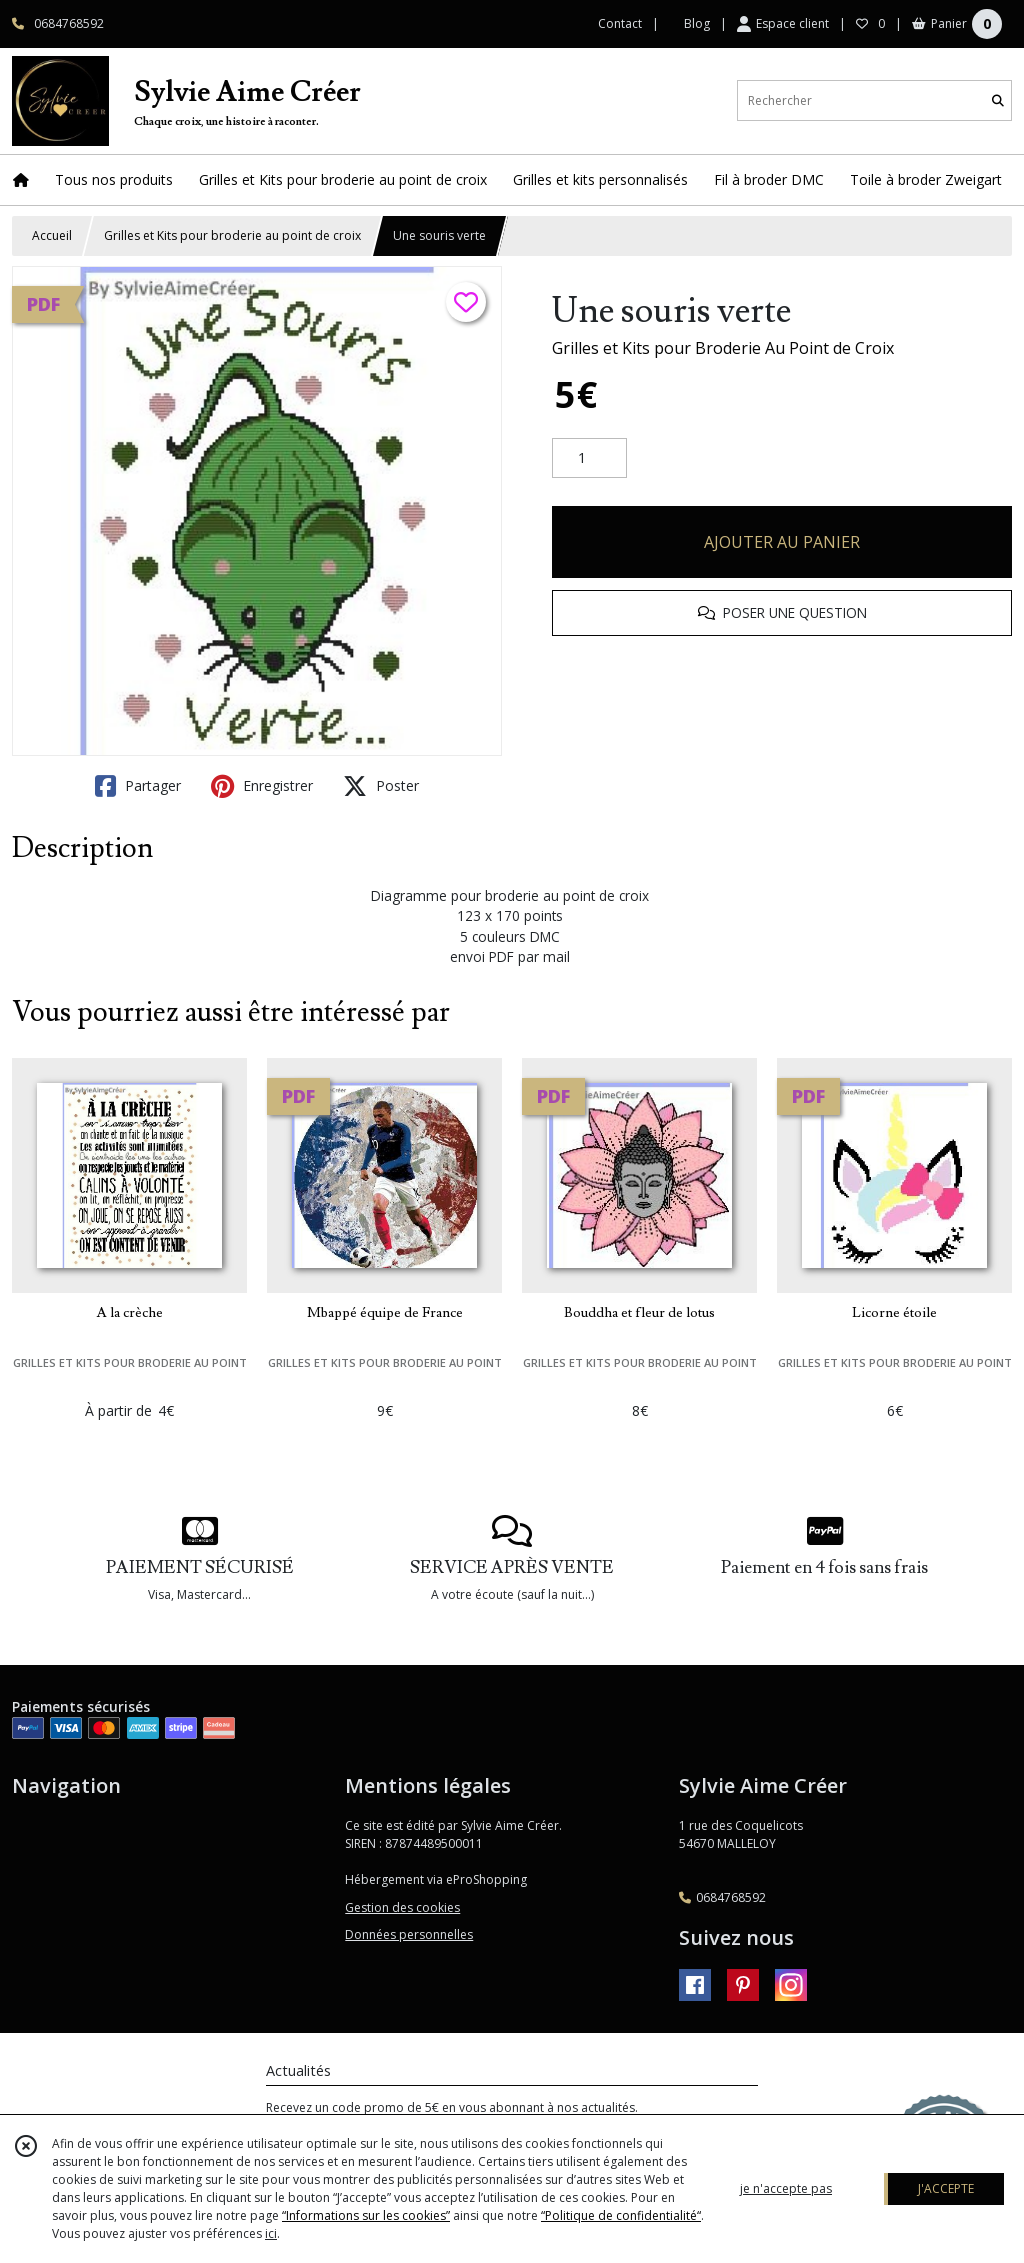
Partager (138, 786)
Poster (381, 786)
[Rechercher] (998, 100)
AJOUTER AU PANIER (782, 542)
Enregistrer (262, 786)
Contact (620, 23)
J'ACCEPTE (946, 2188)
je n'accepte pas (786, 2188)
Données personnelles (409, 1934)
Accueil (52, 235)
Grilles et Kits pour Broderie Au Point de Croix (723, 348)
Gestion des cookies (402, 1907)
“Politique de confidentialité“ (621, 2215)
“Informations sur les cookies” (366, 2215)
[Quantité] (589, 458)
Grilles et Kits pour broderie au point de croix (232, 235)
